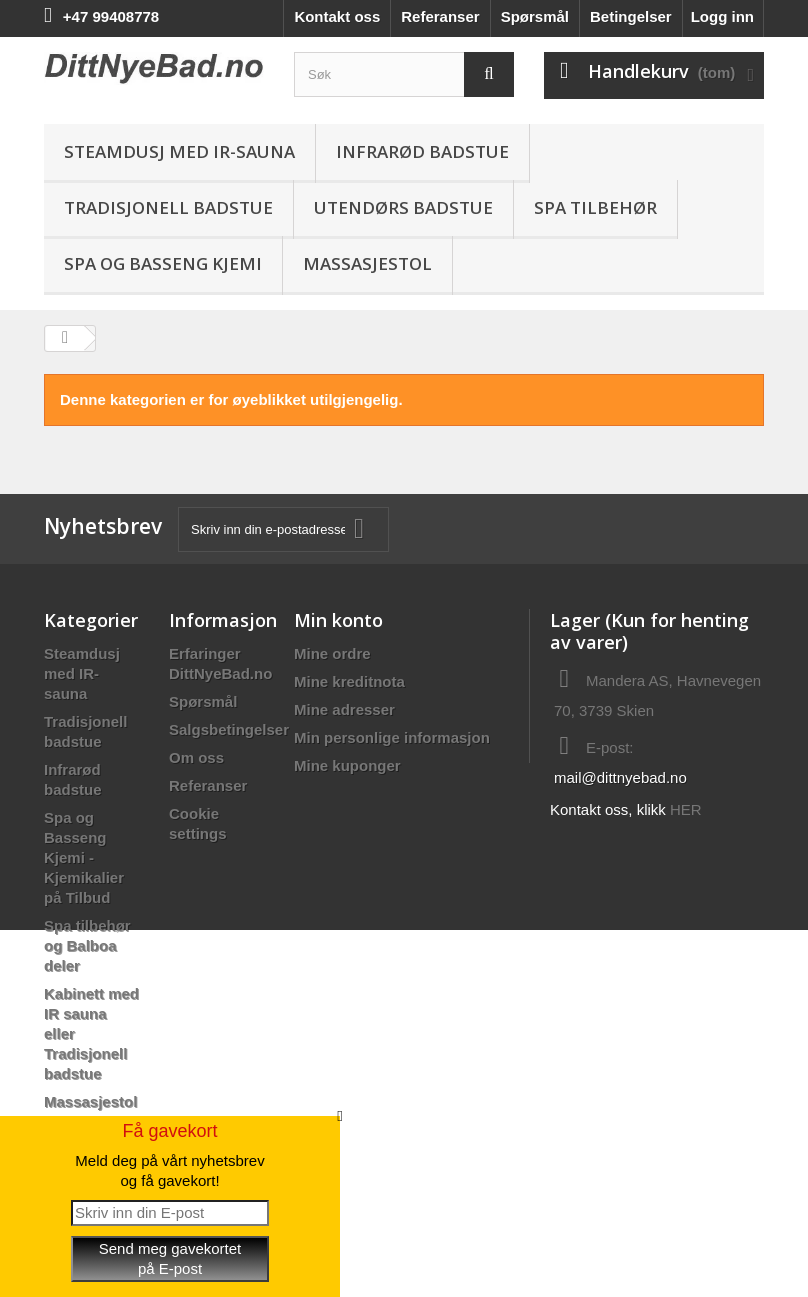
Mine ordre (332, 653)
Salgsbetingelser (229, 729)
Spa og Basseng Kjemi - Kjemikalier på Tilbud (84, 857)
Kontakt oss (337, 16)
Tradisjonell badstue (168, 207)
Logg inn (722, 16)
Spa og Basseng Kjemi (163, 263)
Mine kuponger (347, 765)
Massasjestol (367, 263)
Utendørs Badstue (403, 207)
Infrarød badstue (422, 151)
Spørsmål (535, 16)
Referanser (440, 16)
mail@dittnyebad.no (620, 777)
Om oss (196, 757)
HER (686, 809)
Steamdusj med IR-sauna (179, 151)
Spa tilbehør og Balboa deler (87, 945)
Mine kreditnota (349, 681)
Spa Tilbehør (595, 207)
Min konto (338, 620)
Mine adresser (344, 709)
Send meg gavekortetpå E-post (170, 1258)
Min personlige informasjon (392, 737)
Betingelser (631, 16)
